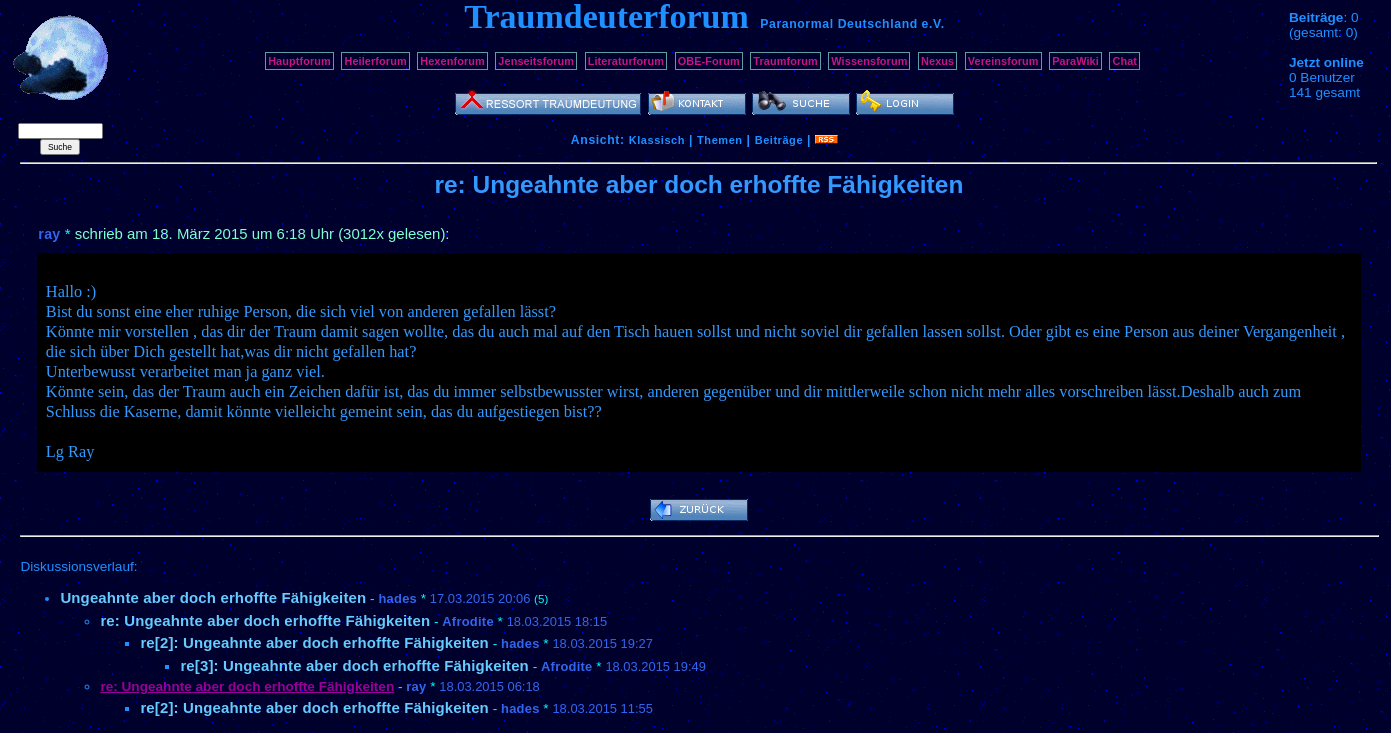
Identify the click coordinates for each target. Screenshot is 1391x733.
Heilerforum (375, 61)
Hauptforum (299, 61)
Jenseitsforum (536, 61)
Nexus (937, 61)
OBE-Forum (709, 61)
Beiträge (779, 140)
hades (397, 598)
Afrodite (468, 621)
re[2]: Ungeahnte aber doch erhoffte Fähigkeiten (314, 642)
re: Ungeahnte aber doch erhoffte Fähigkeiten (265, 620)
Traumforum (785, 61)
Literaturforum (626, 61)
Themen (719, 140)
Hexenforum (452, 61)
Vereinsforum (1003, 61)
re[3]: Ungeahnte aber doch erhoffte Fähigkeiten (354, 665)
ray (49, 234)
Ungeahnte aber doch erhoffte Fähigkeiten (213, 597)
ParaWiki (1075, 61)
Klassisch (657, 140)
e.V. (933, 24)
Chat (1124, 61)
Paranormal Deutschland (839, 24)
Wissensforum (869, 61)
